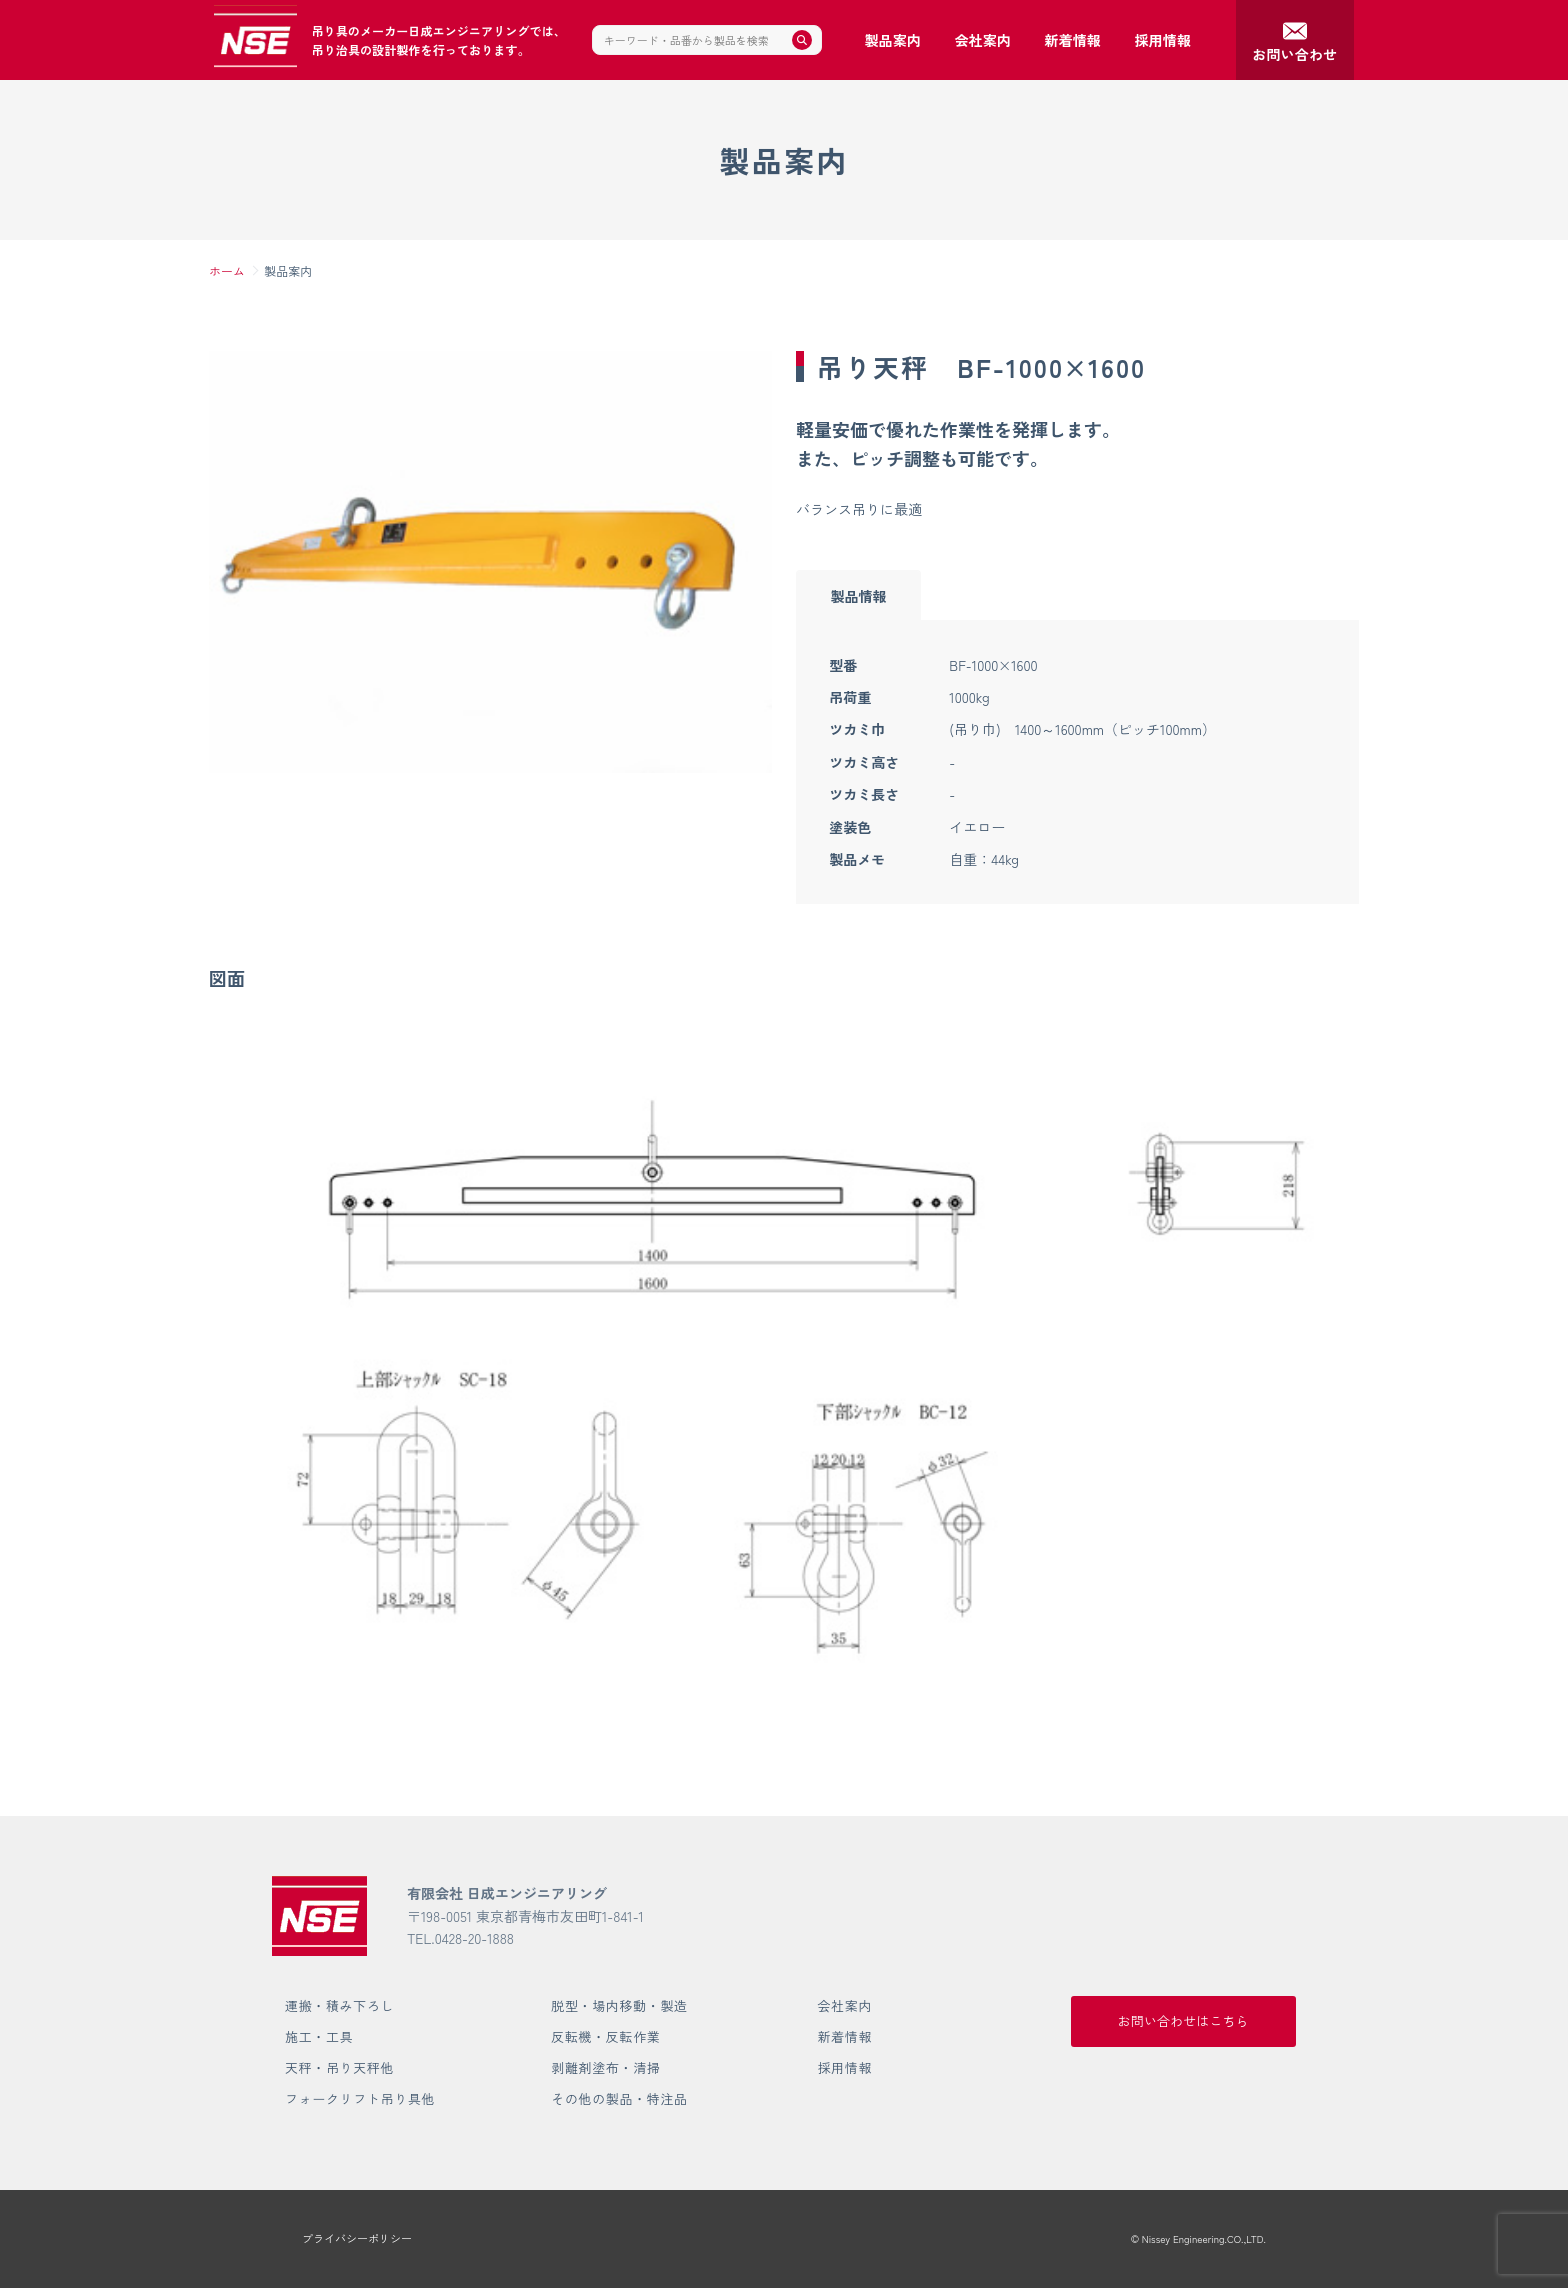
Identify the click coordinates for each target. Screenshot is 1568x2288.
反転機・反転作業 (605, 2036)
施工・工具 (319, 2036)
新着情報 (844, 2036)
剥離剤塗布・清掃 (605, 2067)
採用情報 (844, 2067)
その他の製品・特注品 (619, 2098)
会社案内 (844, 2005)
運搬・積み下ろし (339, 2005)
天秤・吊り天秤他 (339, 2067)
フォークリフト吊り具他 (360, 2098)
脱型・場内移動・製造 (619, 2005)
